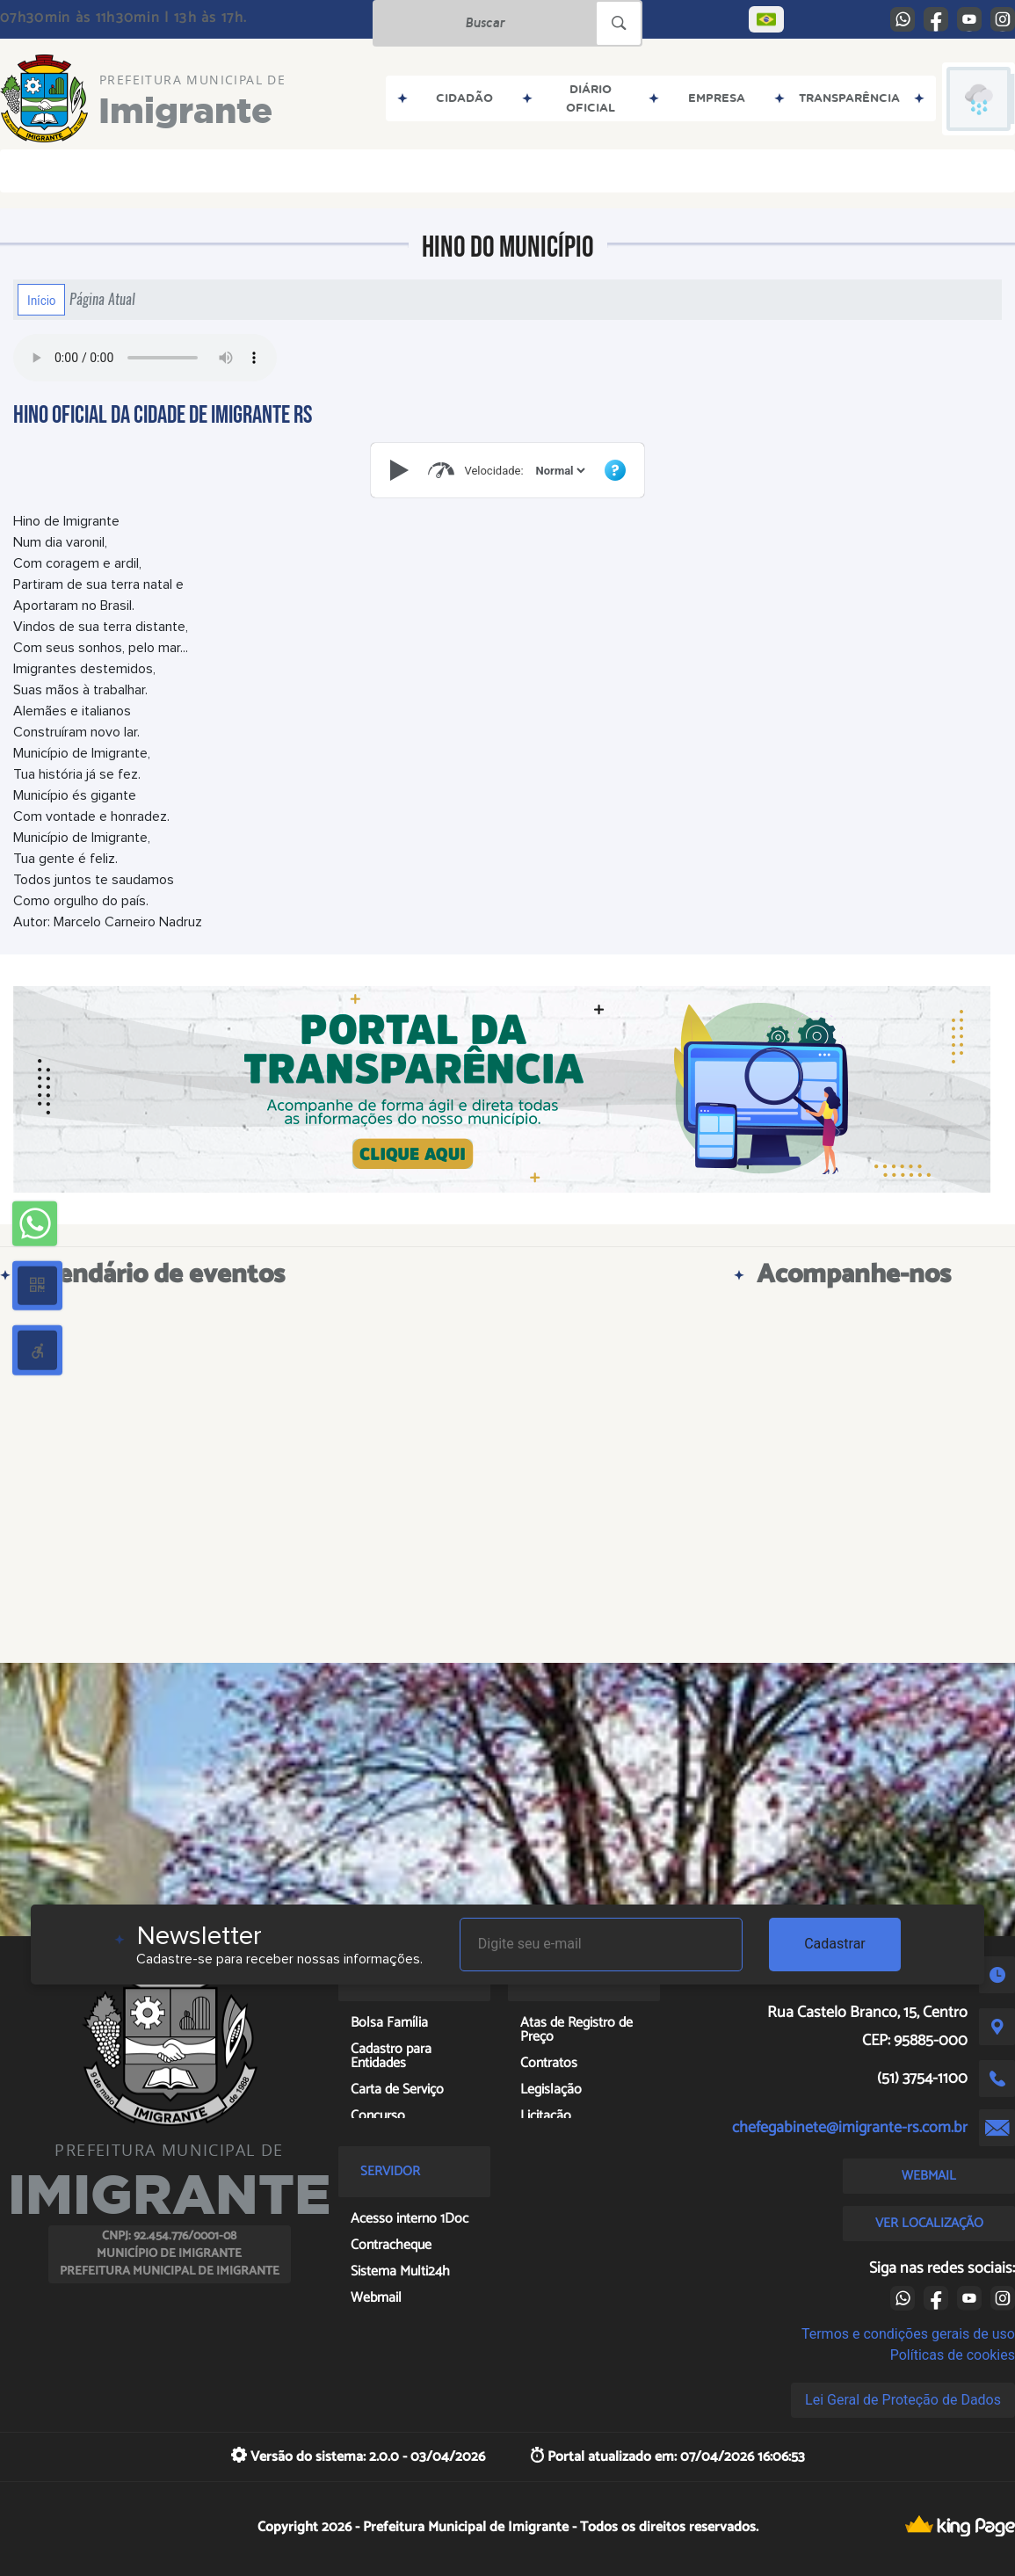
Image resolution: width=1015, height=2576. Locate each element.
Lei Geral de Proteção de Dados (903, 2399)
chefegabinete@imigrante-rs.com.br (850, 2128)
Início (41, 299)
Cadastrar (835, 1943)
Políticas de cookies (952, 2355)
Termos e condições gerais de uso (908, 2334)
